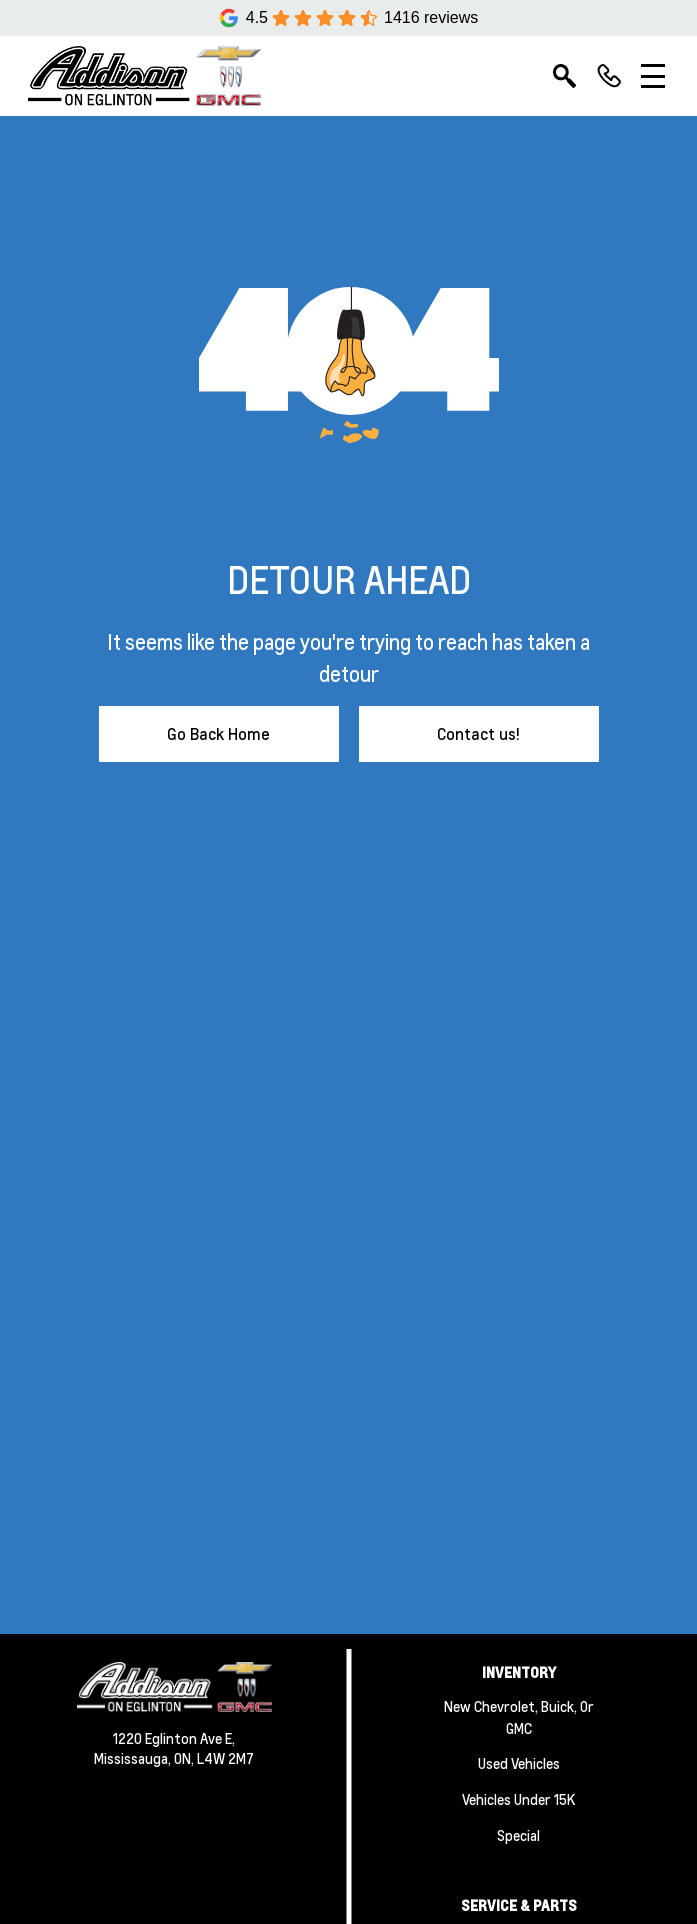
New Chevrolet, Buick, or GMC (519, 1717)
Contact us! (478, 733)
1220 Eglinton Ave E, (174, 1738)
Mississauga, (134, 1758)
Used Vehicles (519, 1763)
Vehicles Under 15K (518, 1799)
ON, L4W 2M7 (214, 1758)
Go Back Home (218, 733)
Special (518, 1835)
